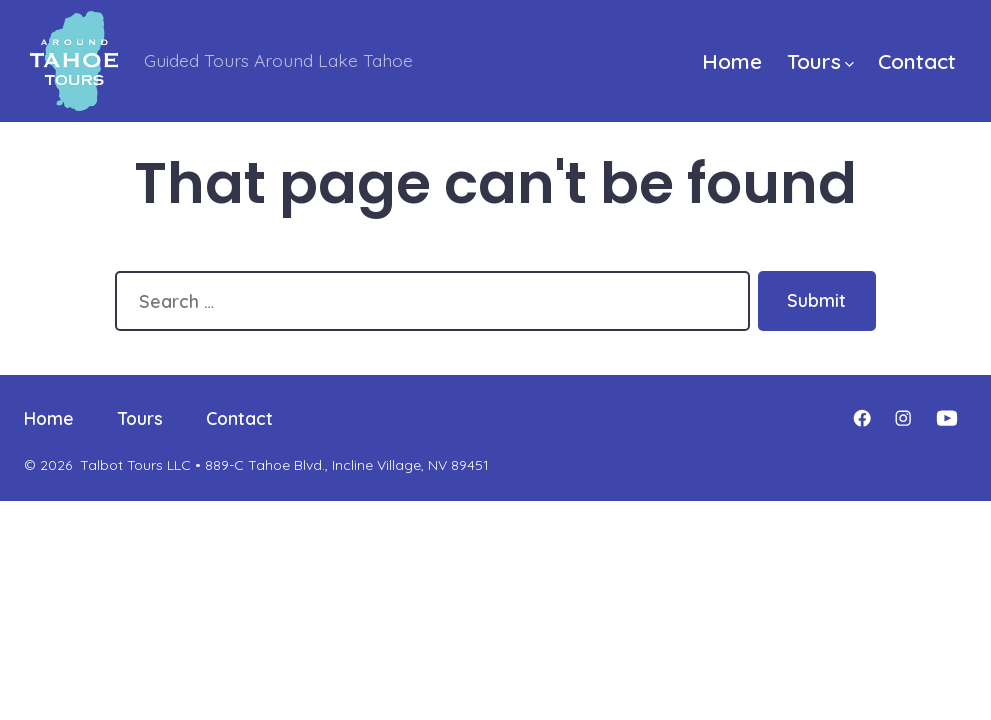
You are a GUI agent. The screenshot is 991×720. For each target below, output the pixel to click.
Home (732, 61)
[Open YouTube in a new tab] (947, 418)
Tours (820, 61)
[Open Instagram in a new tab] (903, 418)
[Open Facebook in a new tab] (862, 418)
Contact (917, 61)
